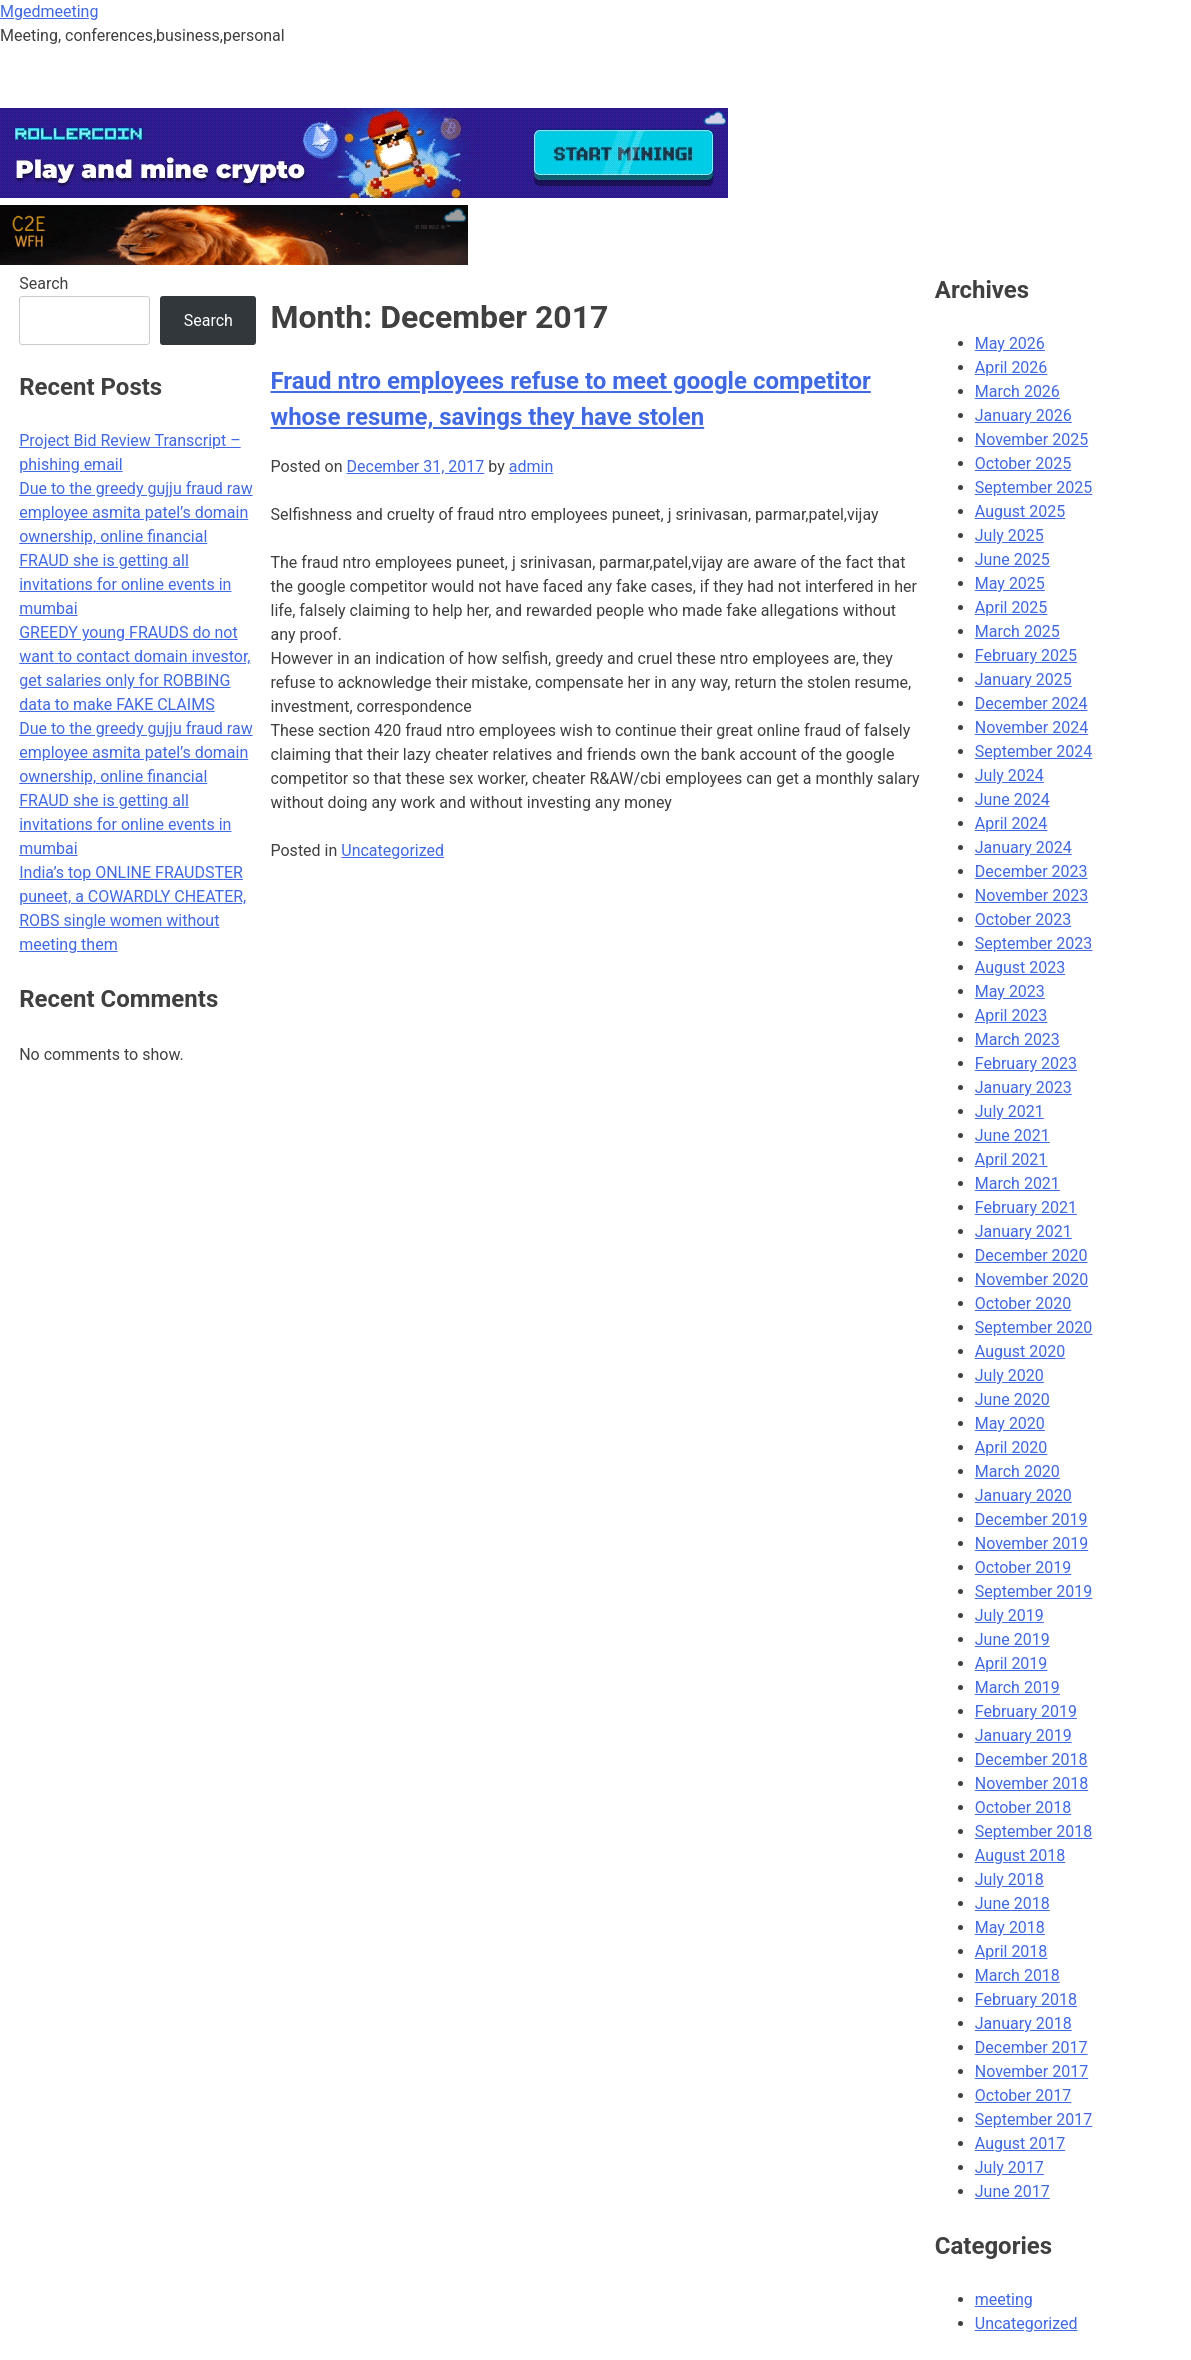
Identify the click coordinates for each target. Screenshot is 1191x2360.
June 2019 (1012, 1639)
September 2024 (1034, 751)
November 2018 (1031, 1783)
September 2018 (1034, 1831)
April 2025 (1011, 607)
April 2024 (1011, 823)
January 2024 (1023, 847)
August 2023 (1020, 967)
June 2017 (1012, 2191)
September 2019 (1034, 1591)
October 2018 (1023, 1807)
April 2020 (1011, 1447)
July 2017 (1009, 2167)
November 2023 (1031, 895)
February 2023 (1026, 1063)
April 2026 (1011, 367)
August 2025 (1020, 511)
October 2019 (1023, 1567)
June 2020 (1012, 1399)
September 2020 (1034, 1327)
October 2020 (1023, 1303)
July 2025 (1009, 535)
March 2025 (1017, 631)
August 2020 (1020, 1351)
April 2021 (1011, 1159)
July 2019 (1009, 1615)
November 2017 (1031, 2071)
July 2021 (1009, 1111)
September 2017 (1034, 2119)
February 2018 (1026, 1999)
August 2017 (1020, 2143)
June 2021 (1012, 1135)
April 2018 (1011, 1951)
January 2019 (1023, 1735)
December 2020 (1031, 1255)
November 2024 (1031, 727)
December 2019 (1031, 1519)
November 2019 (1031, 1543)
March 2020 (1017, 1471)
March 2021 (1017, 1183)
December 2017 (1031, 2047)
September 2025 (1034, 487)
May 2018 (1010, 1927)
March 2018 (1017, 1975)
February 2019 (1026, 1711)
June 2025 (1012, 559)
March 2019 (1017, 1687)
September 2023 (1034, 943)
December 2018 (1031, 1759)
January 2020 (1023, 1495)
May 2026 (1010, 343)
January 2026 (1023, 415)
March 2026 (1017, 391)
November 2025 (1031, 439)
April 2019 (1011, 1663)
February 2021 (1026, 1207)
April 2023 (1011, 1015)
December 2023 (1031, 871)
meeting (1004, 2299)
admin (531, 466)
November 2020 (1031, 1279)
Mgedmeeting (49, 11)
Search (43, 283)
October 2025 (1023, 463)
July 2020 (1009, 1375)
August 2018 (1020, 1855)
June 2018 (1012, 1903)
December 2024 (1031, 703)
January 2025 (1023, 679)
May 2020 (1010, 1423)
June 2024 (1012, 799)
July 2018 (1009, 1879)
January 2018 (1023, 2023)
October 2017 (1023, 2095)
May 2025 (1010, 583)
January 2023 (1023, 1087)
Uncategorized (392, 850)
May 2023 (1010, 991)
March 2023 (1017, 1039)
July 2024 (1009, 775)
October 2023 (1023, 919)
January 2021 (1023, 1231)
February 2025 (1026, 655)
